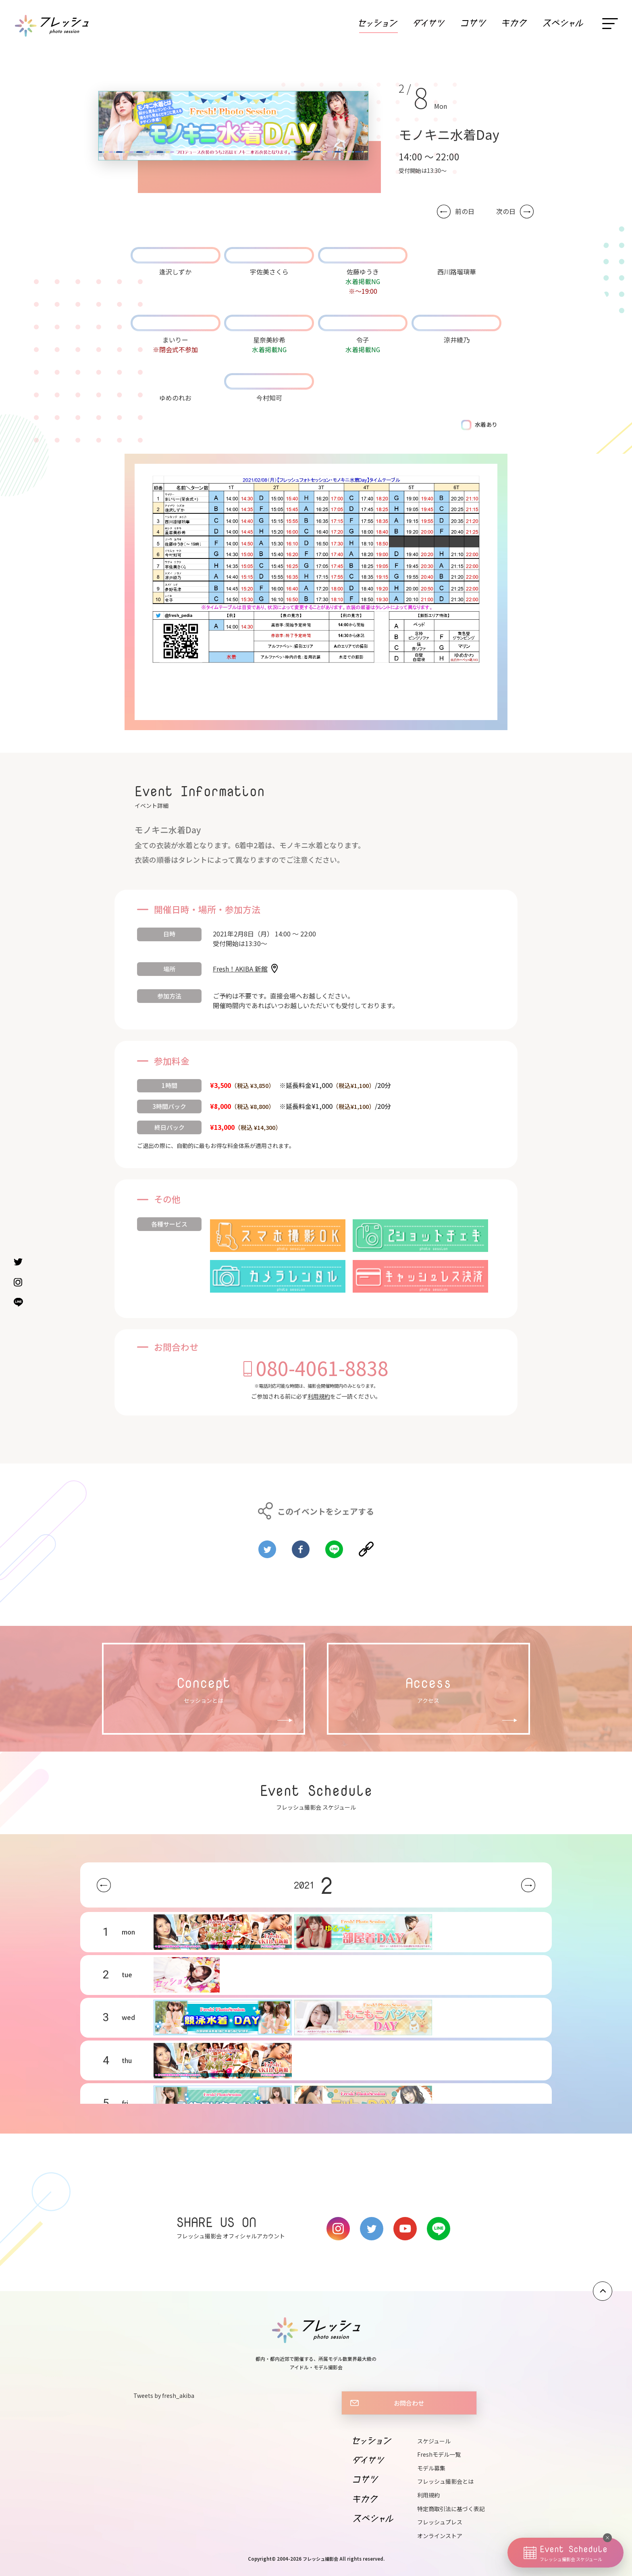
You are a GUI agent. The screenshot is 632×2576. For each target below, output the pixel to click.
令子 (362, 340)
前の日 (464, 211)
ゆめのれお (175, 398)
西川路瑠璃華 (456, 271)
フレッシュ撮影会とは (445, 2481)
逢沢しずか (175, 271)
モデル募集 (431, 2468)
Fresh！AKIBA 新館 (240, 969)
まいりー (175, 340)
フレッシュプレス (439, 2522)
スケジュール (434, 2441)
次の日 (506, 211)
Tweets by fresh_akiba (163, 2395)
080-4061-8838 (322, 1367)
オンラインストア (439, 2536)
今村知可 (269, 398)
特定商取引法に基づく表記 (451, 2509)
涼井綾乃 (457, 340)
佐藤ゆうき (363, 271)
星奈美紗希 (269, 340)
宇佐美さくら (269, 271)
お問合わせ (409, 2402)
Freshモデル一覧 (439, 2454)
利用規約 (319, 1396)
